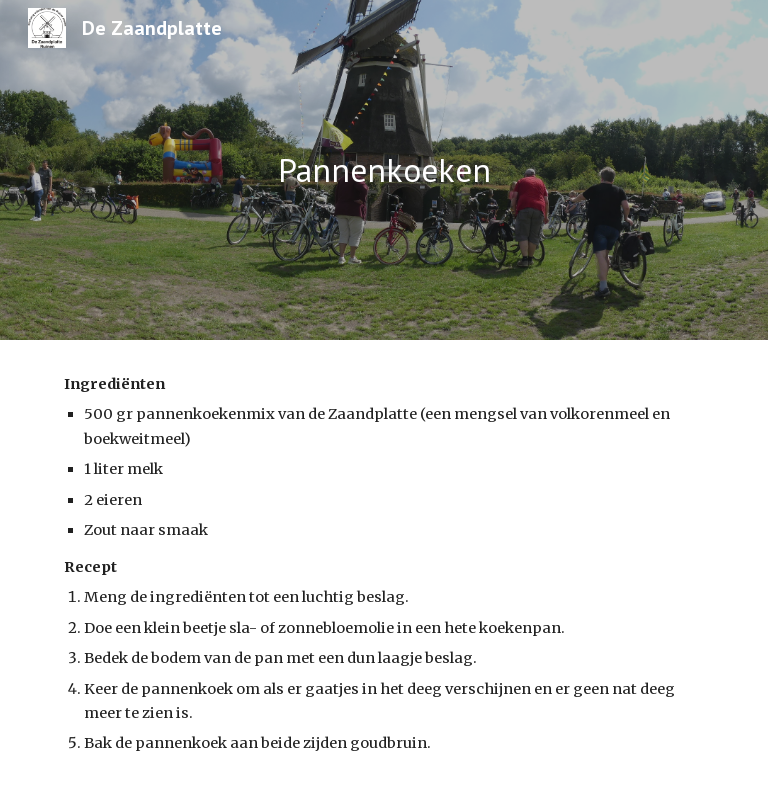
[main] (383, 170)
